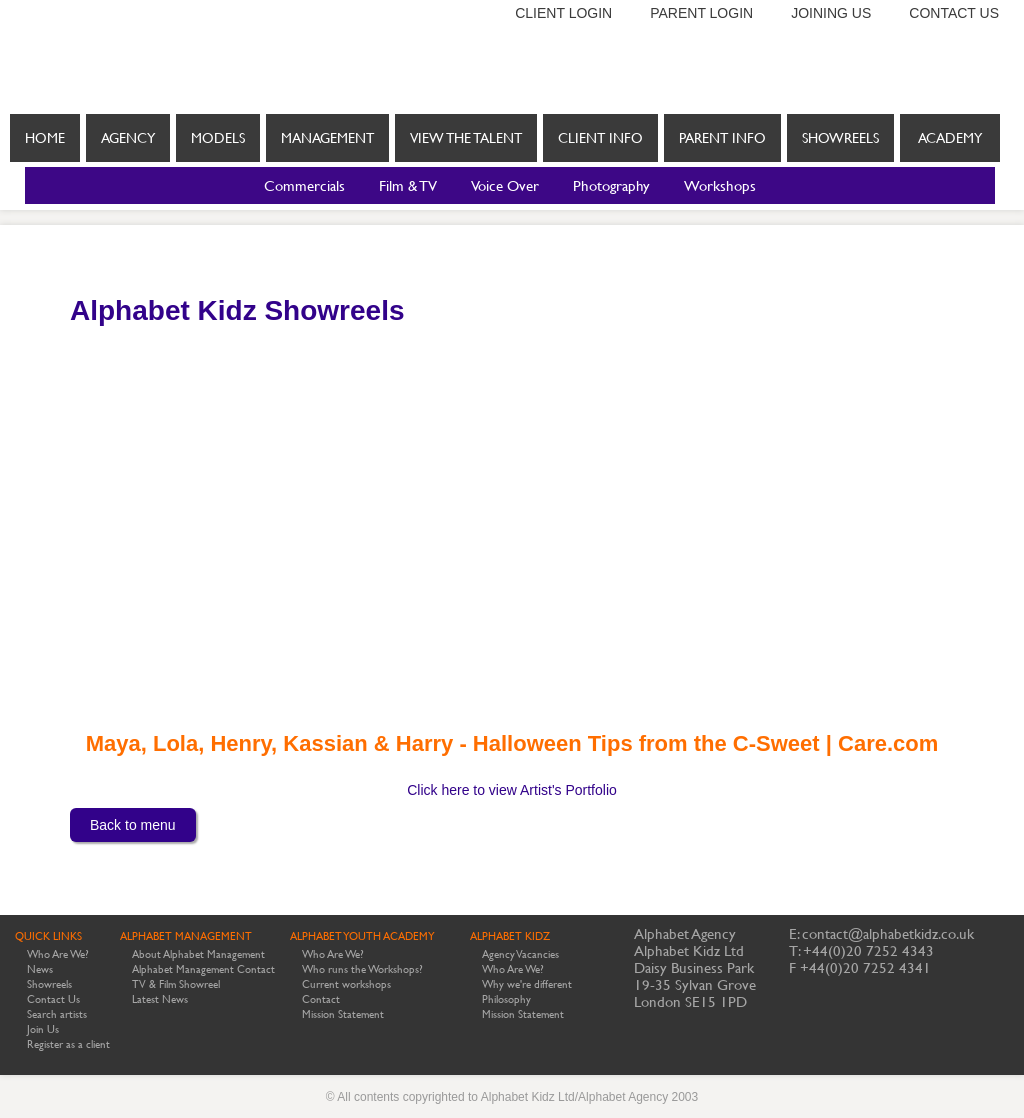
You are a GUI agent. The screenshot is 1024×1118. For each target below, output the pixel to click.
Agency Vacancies (520, 954)
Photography (611, 185)
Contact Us (53, 999)
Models (218, 138)
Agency (128, 138)
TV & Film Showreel (176, 984)
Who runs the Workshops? (362, 969)
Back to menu (133, 825)
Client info (600, 138)
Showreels (840, 146)
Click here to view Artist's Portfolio (512, 790)
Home (45, 138)
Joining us (831, 13)
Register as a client (68, 1044)
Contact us (954, 13)
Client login (563, 13)
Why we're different (527, 984)
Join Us (43, 1029)
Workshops (720, 185)
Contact (321, 999)
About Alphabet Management (198, 954)
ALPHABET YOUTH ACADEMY (362, 936)
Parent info (722, 138)
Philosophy (506, 999)
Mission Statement (343, 1014)
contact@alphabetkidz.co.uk (888, 933)
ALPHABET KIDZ (510, 936)
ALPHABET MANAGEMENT (186, 936)
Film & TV (408, 185)
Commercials (304, 185)
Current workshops (346, 984)
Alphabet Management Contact (203, 969)
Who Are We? (58, 954)
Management (327, 138)
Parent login (701, 13)
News (40, 969)
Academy (950, 138)
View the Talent (466, 138)
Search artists (57, 1014)
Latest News (160, 999)
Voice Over (505, 185)
